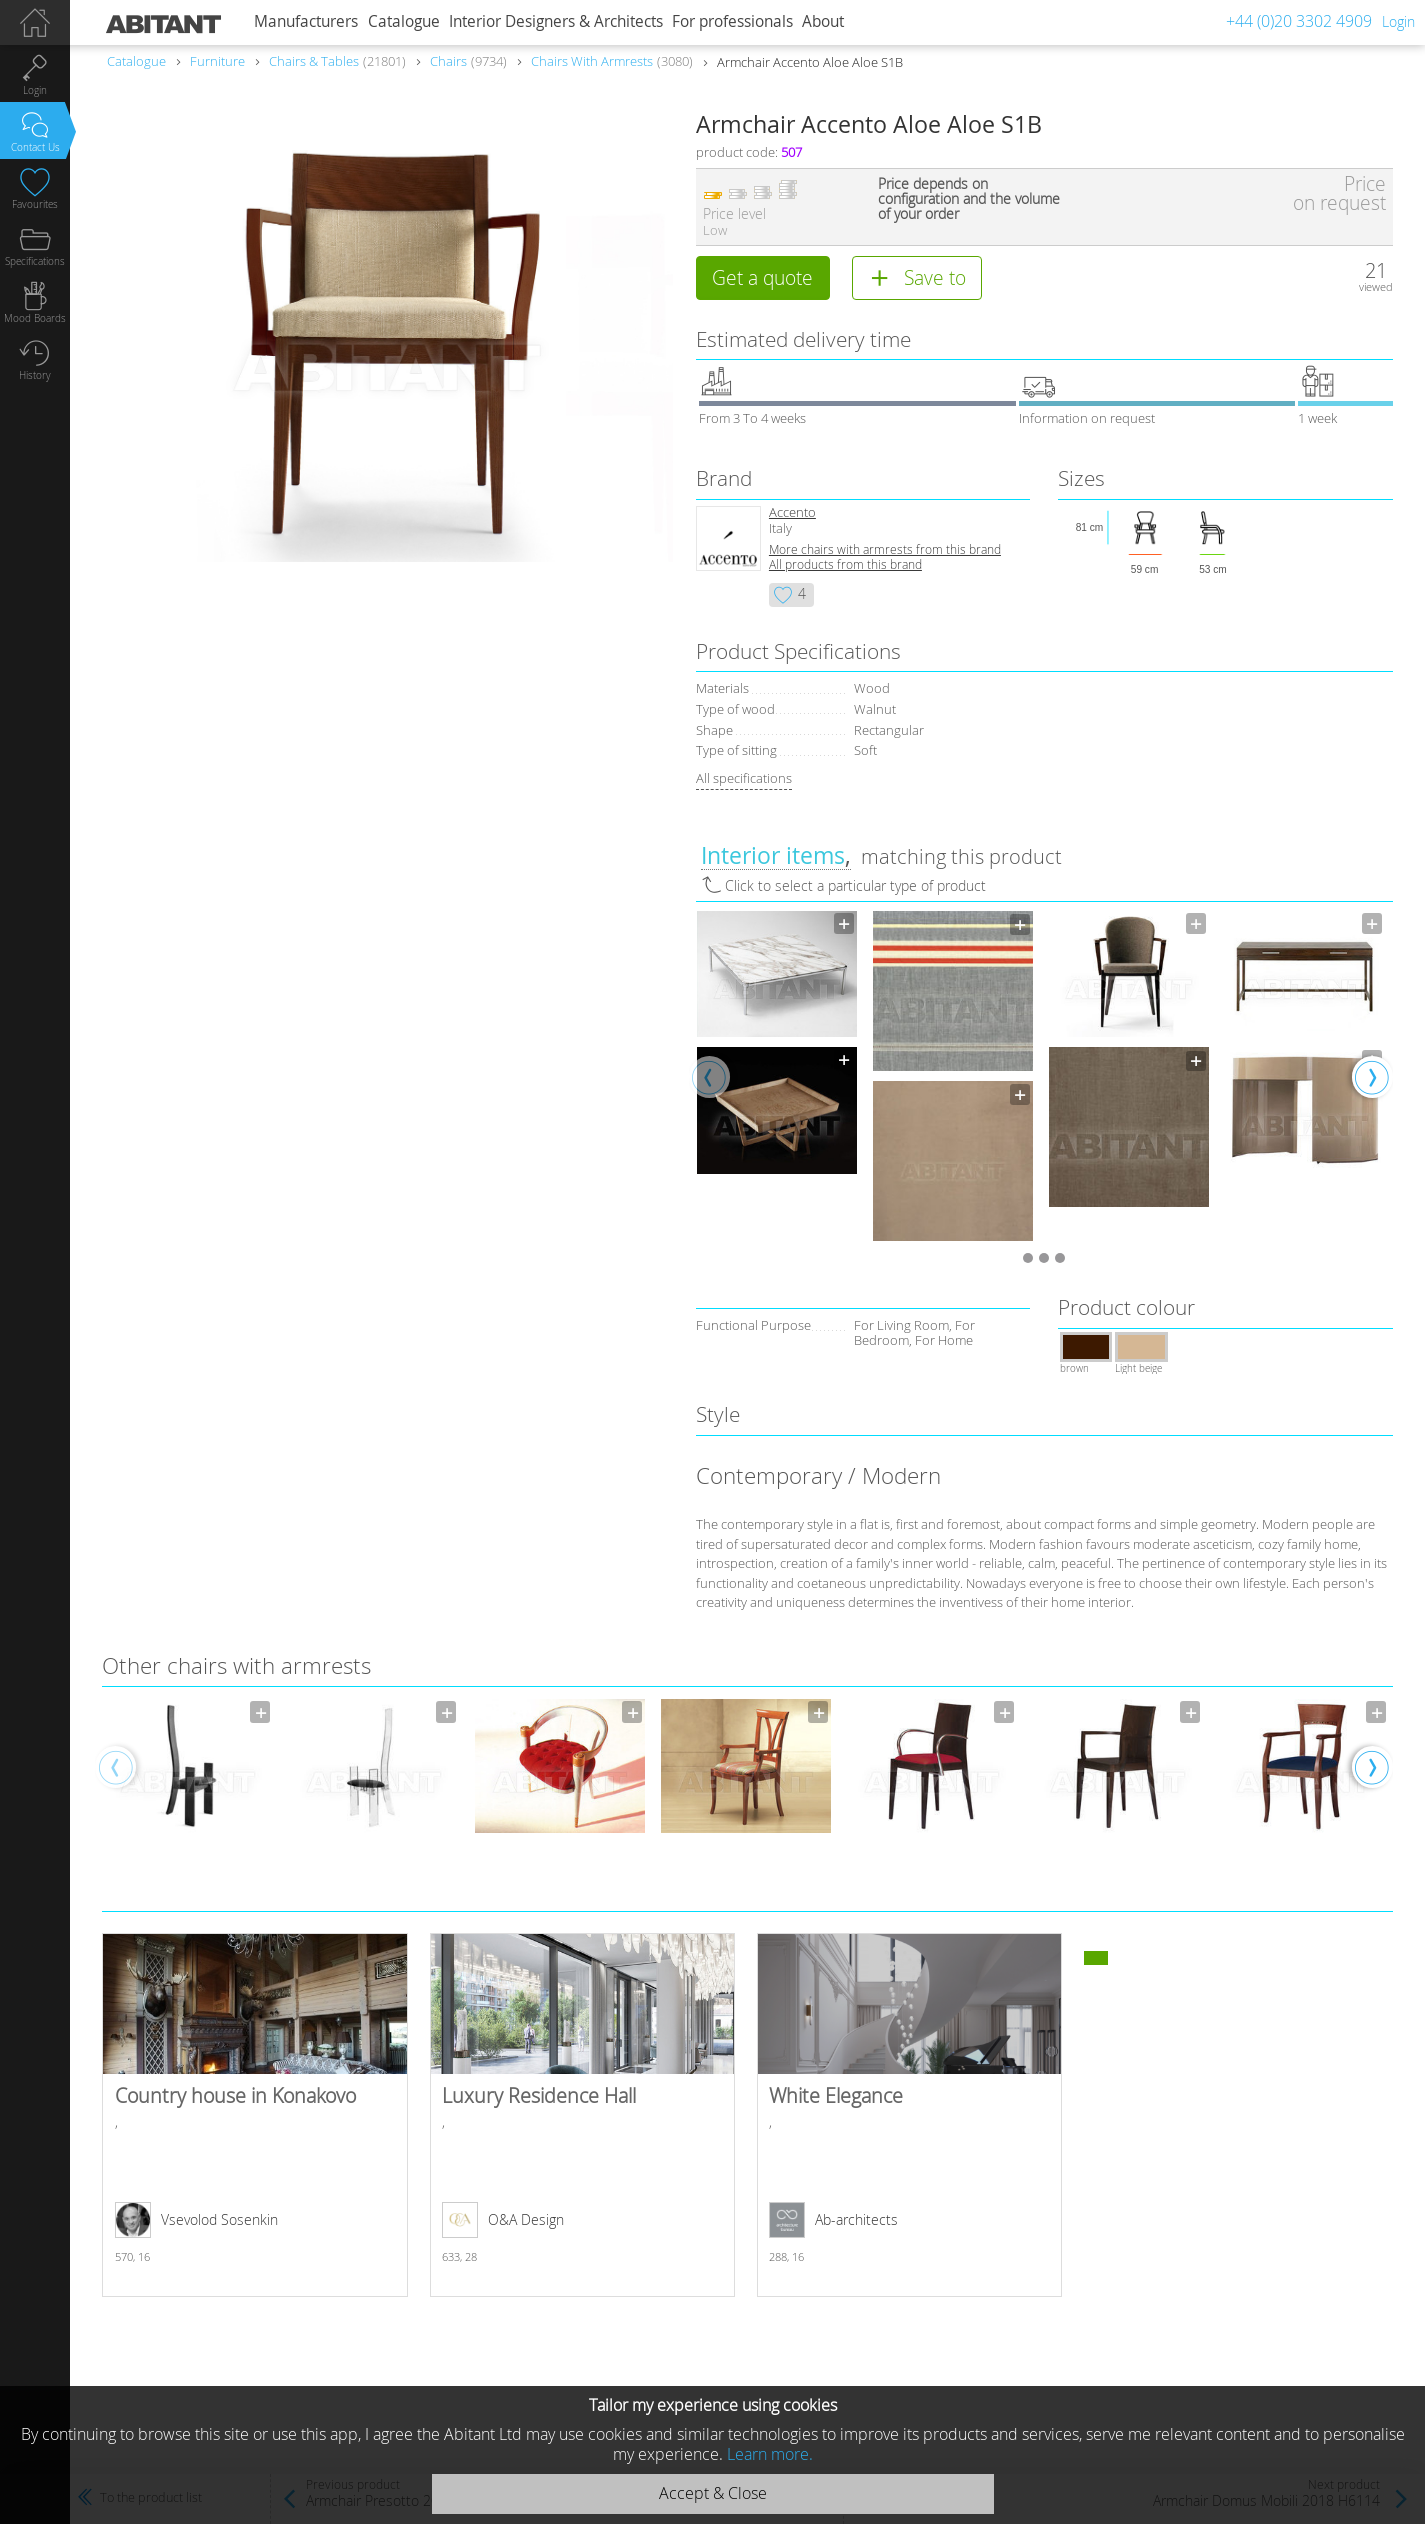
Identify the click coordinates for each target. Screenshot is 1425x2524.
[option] (777, 1042)
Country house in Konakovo (255, 2115)
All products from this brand (845, 564)
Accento (792, 512)
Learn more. (770, 2454)
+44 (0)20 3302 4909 (1299, 21)
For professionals (732, 21)
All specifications (744, 778)
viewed (1376, 286)
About (823, 21)
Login (1398, 21)
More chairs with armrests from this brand (885, 549)
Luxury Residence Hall (583, 2115)
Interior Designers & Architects (556, 21)
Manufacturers (306, 21)
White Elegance (910, 2115)
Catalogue (404, 21)
